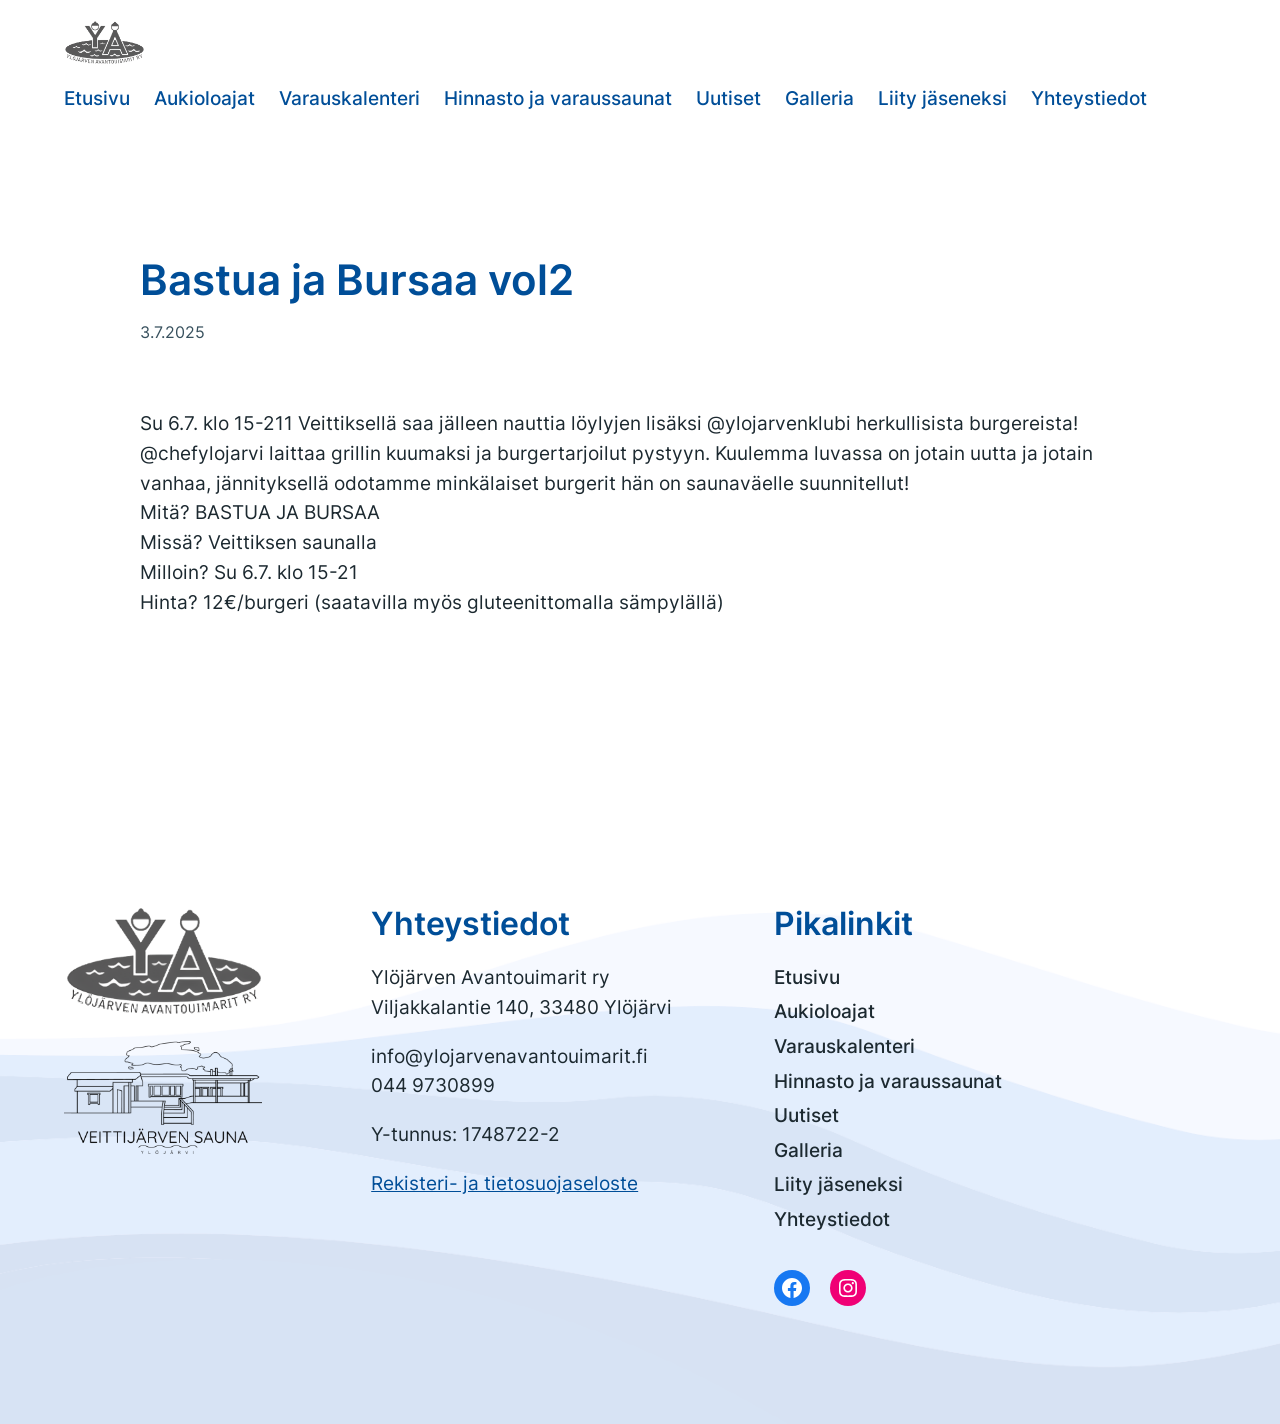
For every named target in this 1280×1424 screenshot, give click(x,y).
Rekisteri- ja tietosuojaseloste (504, 1183)
